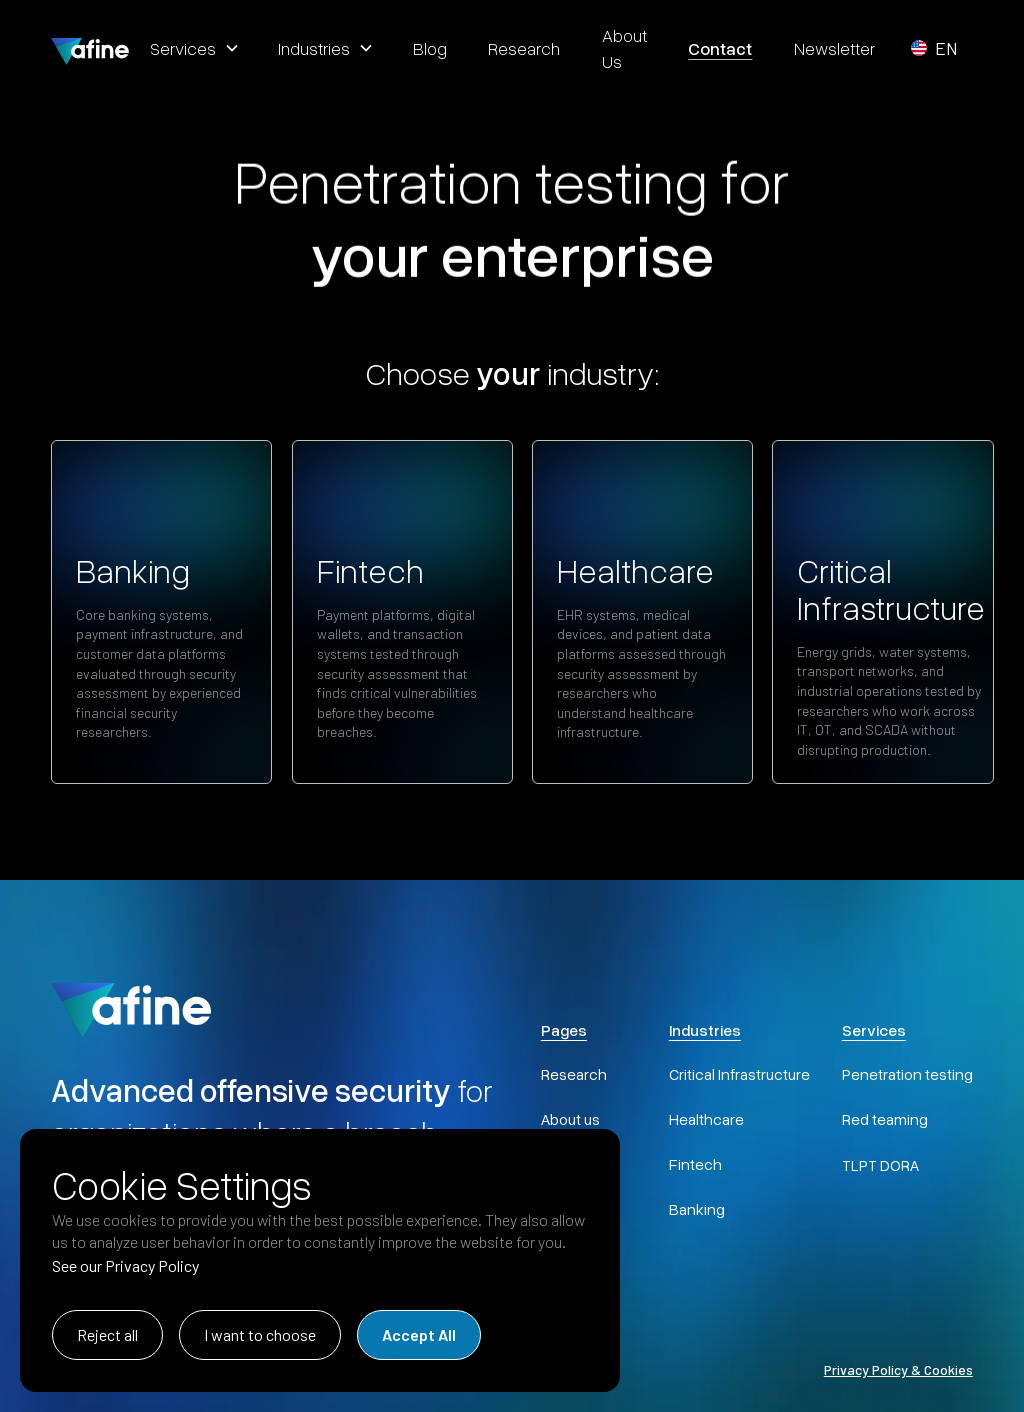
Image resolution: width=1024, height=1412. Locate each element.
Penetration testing (907, 1074)
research (524, 48)
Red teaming (885, 1119)
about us (624, 48)
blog (430, 48)
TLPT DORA (880, 1164)
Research (574, 1074)
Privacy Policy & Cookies (898, 1369)
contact (720, 48)
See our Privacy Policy (125, 1265)
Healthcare (706, 1119)
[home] (90, 47)
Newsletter (834, 48)
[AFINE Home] (131, 1006)
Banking (697, 1209)
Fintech (695, 1164)
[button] (193, 48)
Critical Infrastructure (739, 1074)
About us (570, 1119)
